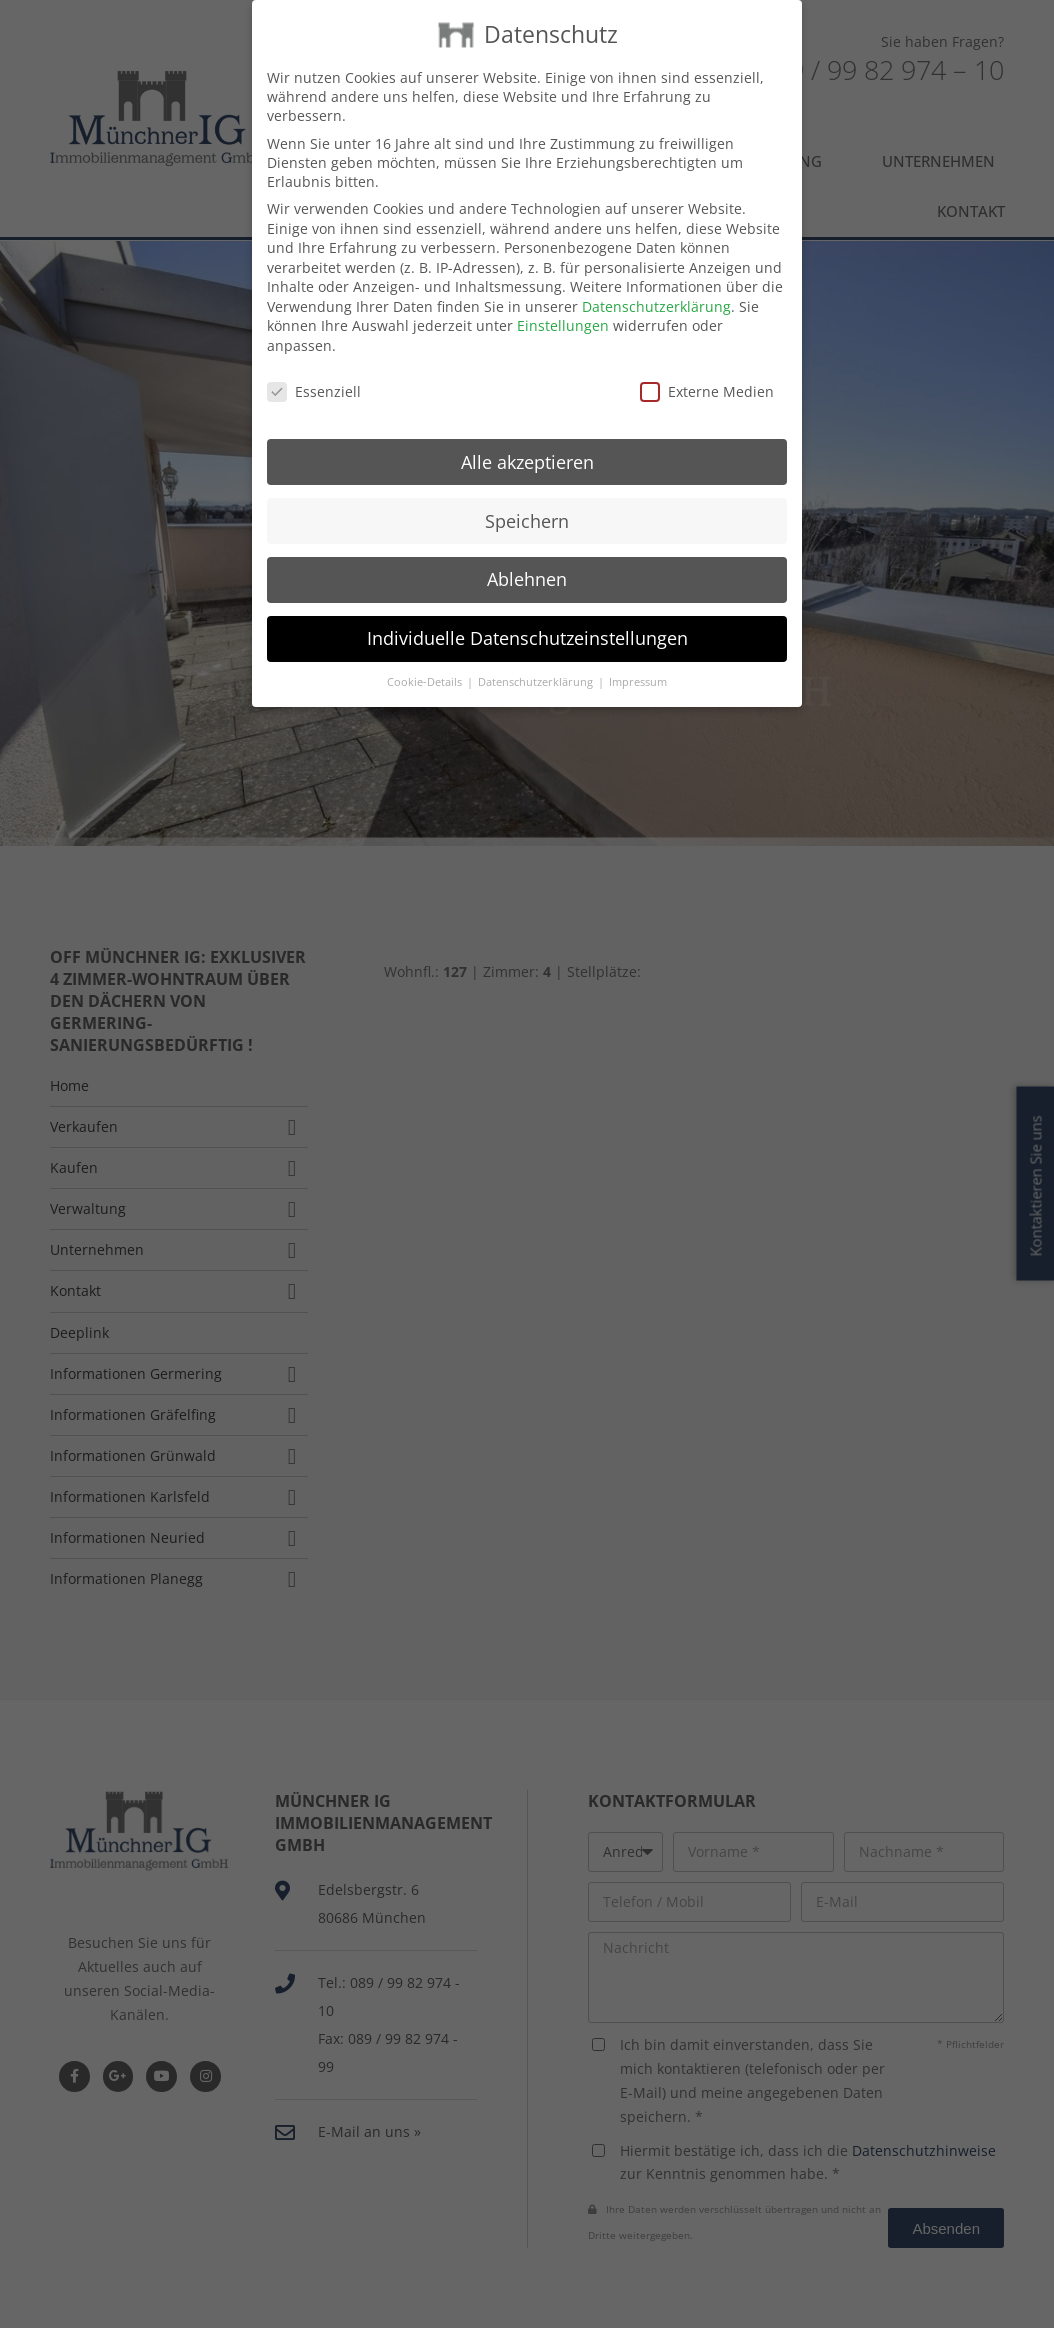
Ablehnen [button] (527, 543)
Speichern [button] (527, 484)
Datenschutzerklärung (656, 269)
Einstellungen (563, 289)
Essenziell (314, 354)
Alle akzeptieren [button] (527, 425)
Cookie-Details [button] (426, 645)
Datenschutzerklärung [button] (537, 645)
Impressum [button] (638, 645)
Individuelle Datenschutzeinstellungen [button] (527, 602)
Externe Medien (707, 354)
